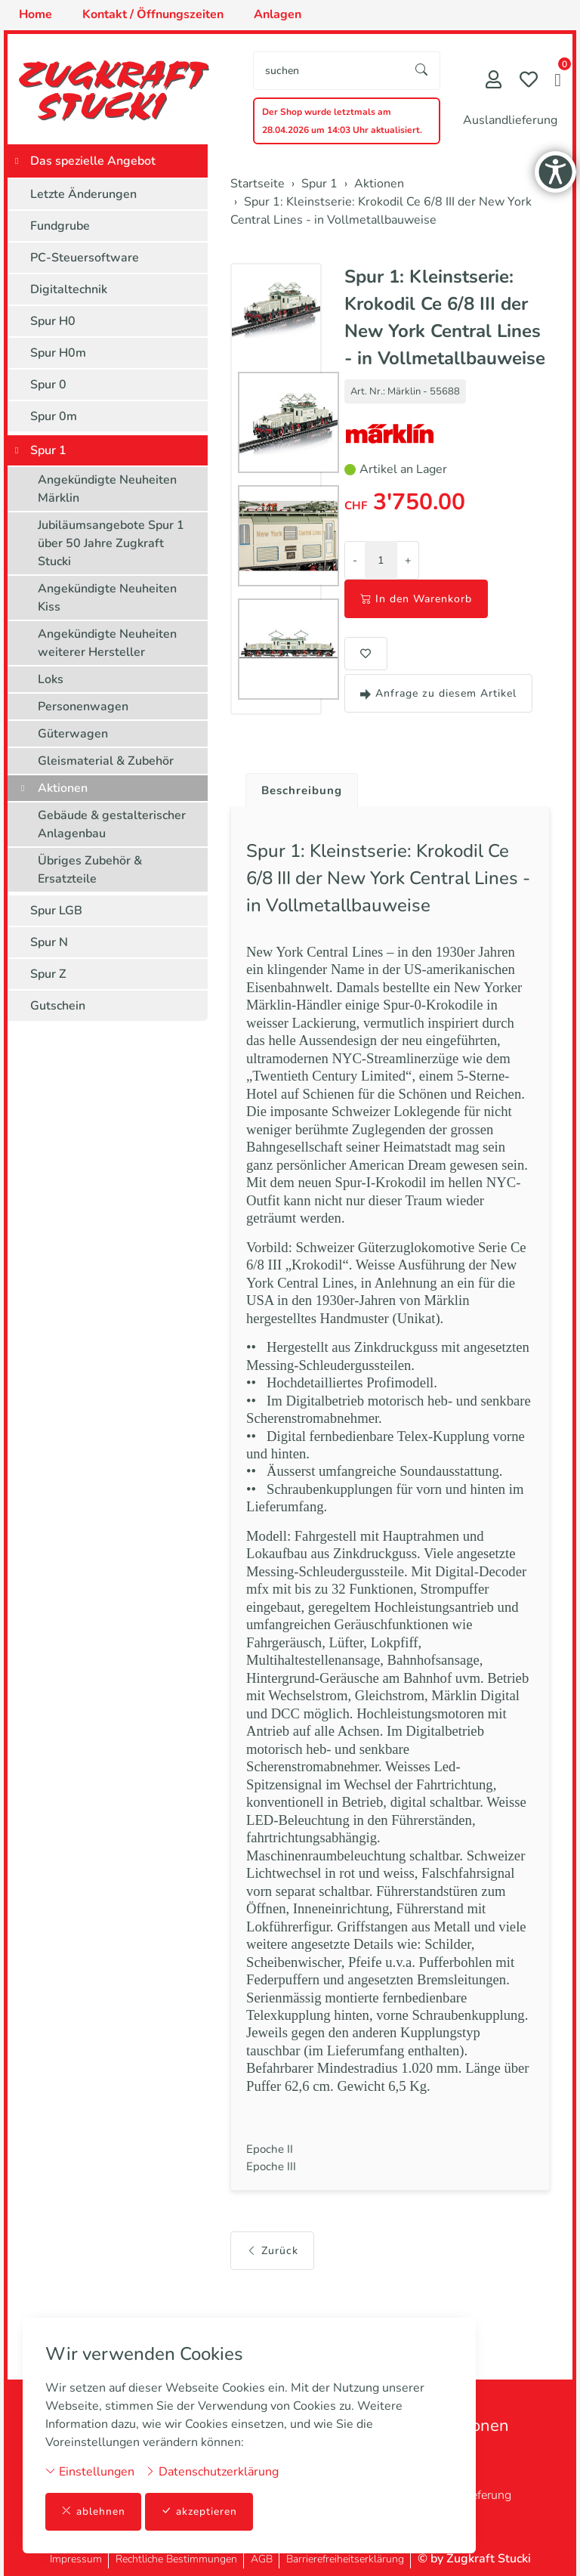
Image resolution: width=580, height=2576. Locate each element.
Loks (50, 679)
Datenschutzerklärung (212, 2471)
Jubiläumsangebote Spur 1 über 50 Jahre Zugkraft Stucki (111, 543)
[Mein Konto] (493, 81)
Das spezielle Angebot (93, 161)
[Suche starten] (422, 70)
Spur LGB (56, 910)
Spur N (49, 942)
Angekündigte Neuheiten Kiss (107, 597)
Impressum (76, 2559)
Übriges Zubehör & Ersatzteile (90, 869)
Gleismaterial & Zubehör (106, 761)
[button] (557, 81)
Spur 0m (53, 416)
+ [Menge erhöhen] (408, 560)
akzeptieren (199, 2511)
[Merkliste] (529, 81)
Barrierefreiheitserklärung (345, 2559)
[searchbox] (329, 70)
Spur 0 (48, 384)
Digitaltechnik (68, 289)
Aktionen (63, 788)
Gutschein (57, 1005)
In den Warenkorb (416, 599)
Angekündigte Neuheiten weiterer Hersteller (107, 643)
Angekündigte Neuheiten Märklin (107, 489)
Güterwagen (73, 733)
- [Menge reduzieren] (355, 560)
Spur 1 (48, 450)
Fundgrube (60, 226)
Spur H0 (53, 321)
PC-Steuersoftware (84, 257)
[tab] (298, 787)
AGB (262, 2559)
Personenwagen (83, 706)
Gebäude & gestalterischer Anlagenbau (112, 824)
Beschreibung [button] (304, 791)
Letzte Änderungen (83, 194)
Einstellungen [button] (89, 2471)
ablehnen (93, 2511)
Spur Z (48, 974)
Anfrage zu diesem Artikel (438, 693)
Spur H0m (58, 353)
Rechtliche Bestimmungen (176, 2559)
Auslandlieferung (510, 120)
